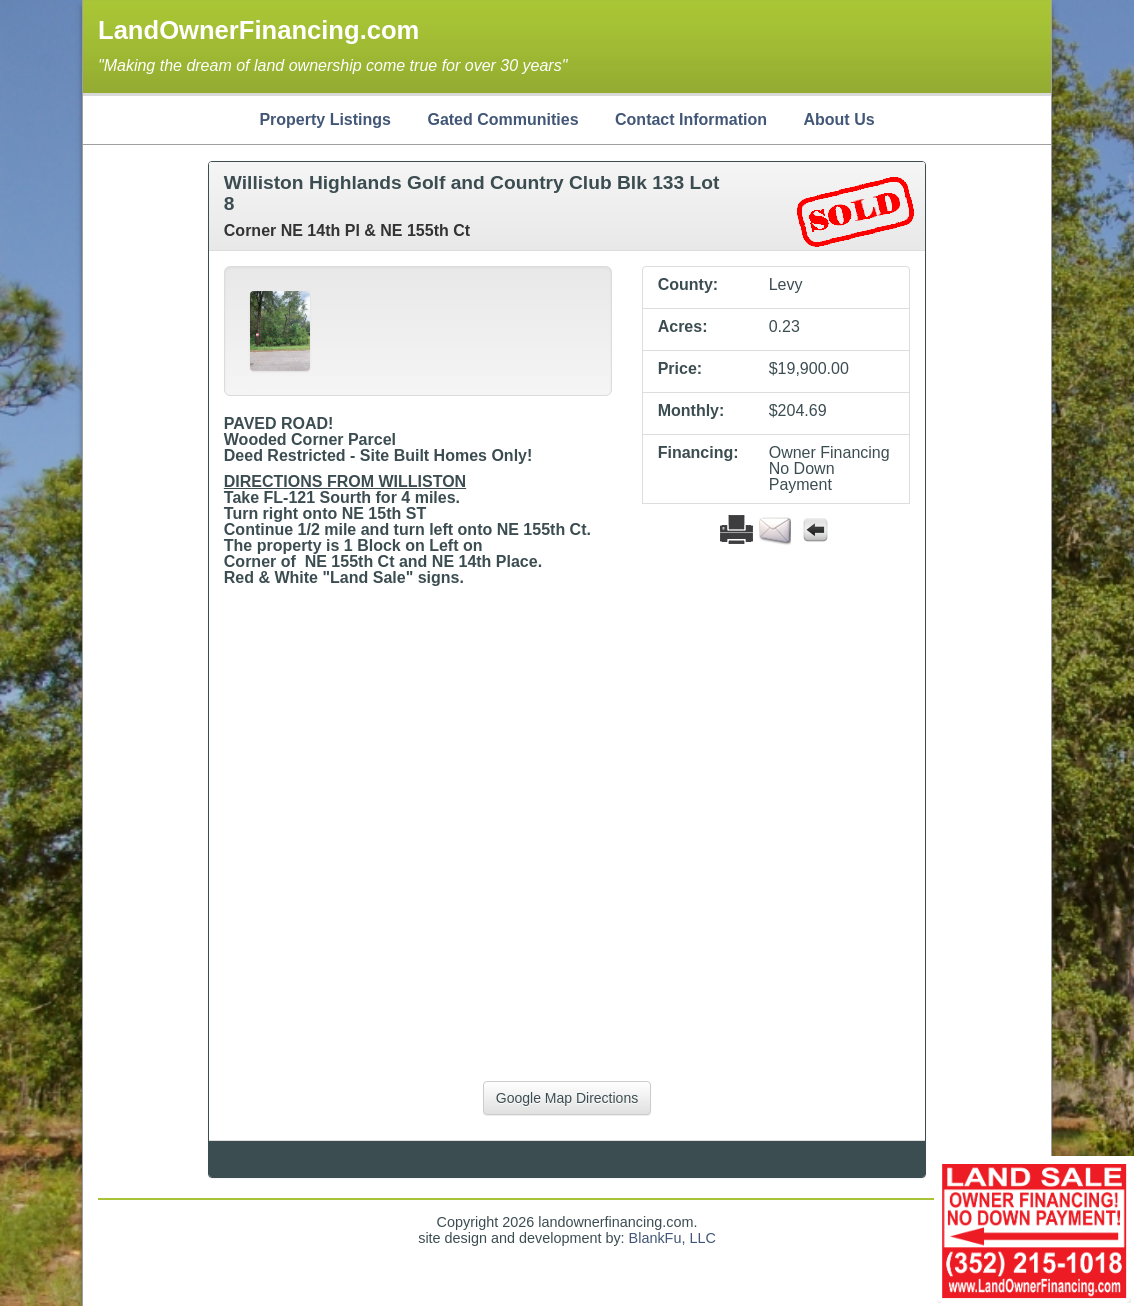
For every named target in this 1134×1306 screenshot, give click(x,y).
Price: (680, 369)
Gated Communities (502, 119)
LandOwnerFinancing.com (258, 30)
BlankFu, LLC (672, 1238)
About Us (838, 119)
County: (688, 285)
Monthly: (691, 411)
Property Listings (325, 119)
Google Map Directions (567, 1098)
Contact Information (691, 119)
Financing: (698, 453)
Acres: (683, 327)
